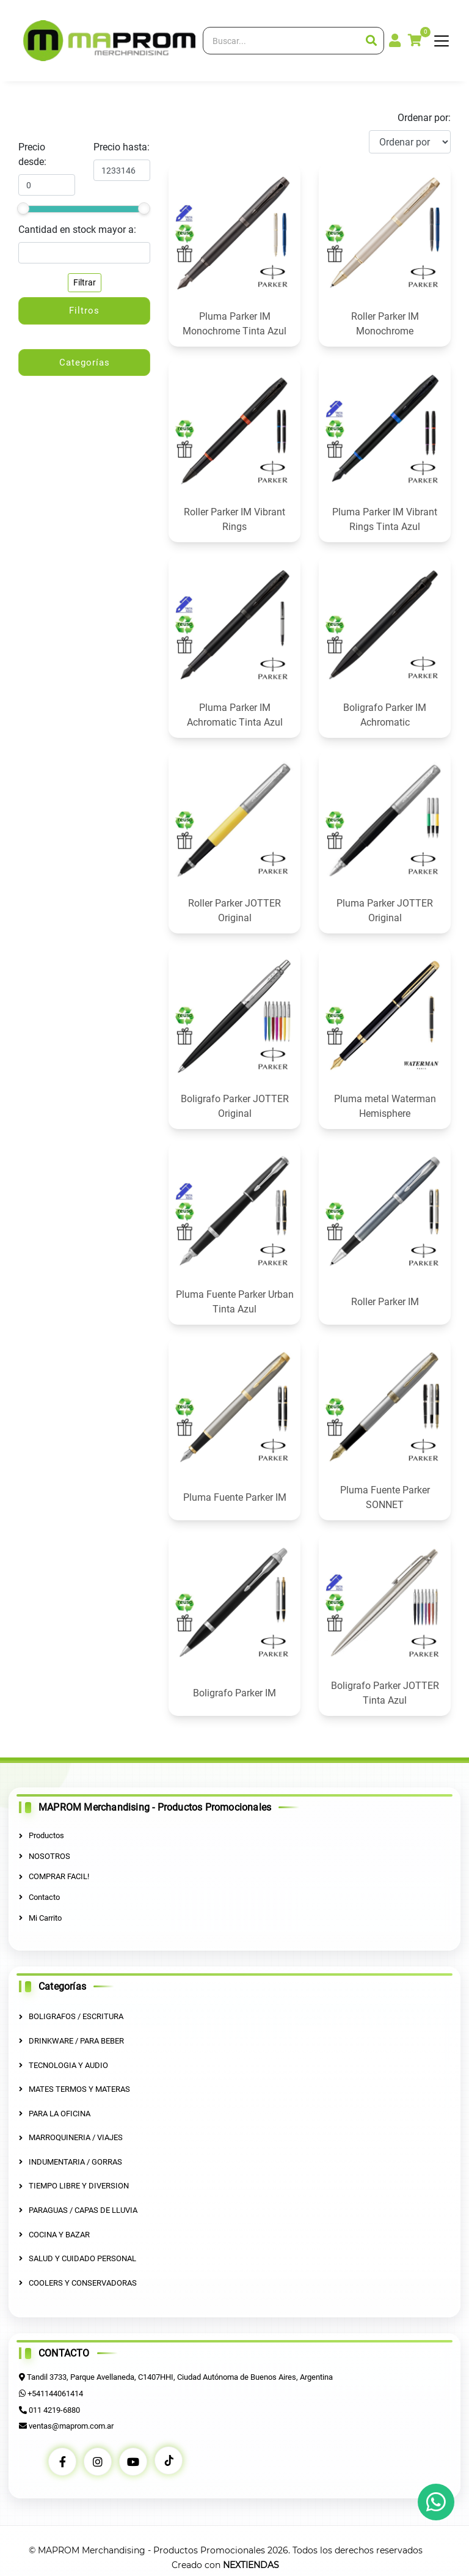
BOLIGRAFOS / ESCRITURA (71, 2016)
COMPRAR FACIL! (54, 1876)
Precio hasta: (121, 147)
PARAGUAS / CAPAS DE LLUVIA (78, 2210)
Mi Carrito (40, 1917)
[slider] (23, 208)
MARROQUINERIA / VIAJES (71, 2137)
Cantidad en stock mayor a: (77, 229)
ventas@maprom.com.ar (71, 2425)
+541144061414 (55, 2393)
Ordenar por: (424, 117)
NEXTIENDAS (251, 2564)
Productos (41, 1835)
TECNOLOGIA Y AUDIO (63, 2064)
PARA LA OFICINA (54, 2113)
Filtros (84, 310)
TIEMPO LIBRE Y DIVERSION (74, 2185)
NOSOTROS (44, 1856)
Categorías (84, 362)
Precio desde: (32, 154)
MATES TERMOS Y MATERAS (74, 2089)
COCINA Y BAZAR (54, 2234)
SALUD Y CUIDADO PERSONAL (77, 2258)
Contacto (39, 1897)
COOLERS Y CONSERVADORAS (78, 2282)
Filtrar (84, 282)
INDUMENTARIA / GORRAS (70, 2161)
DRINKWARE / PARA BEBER (71, 2040)
